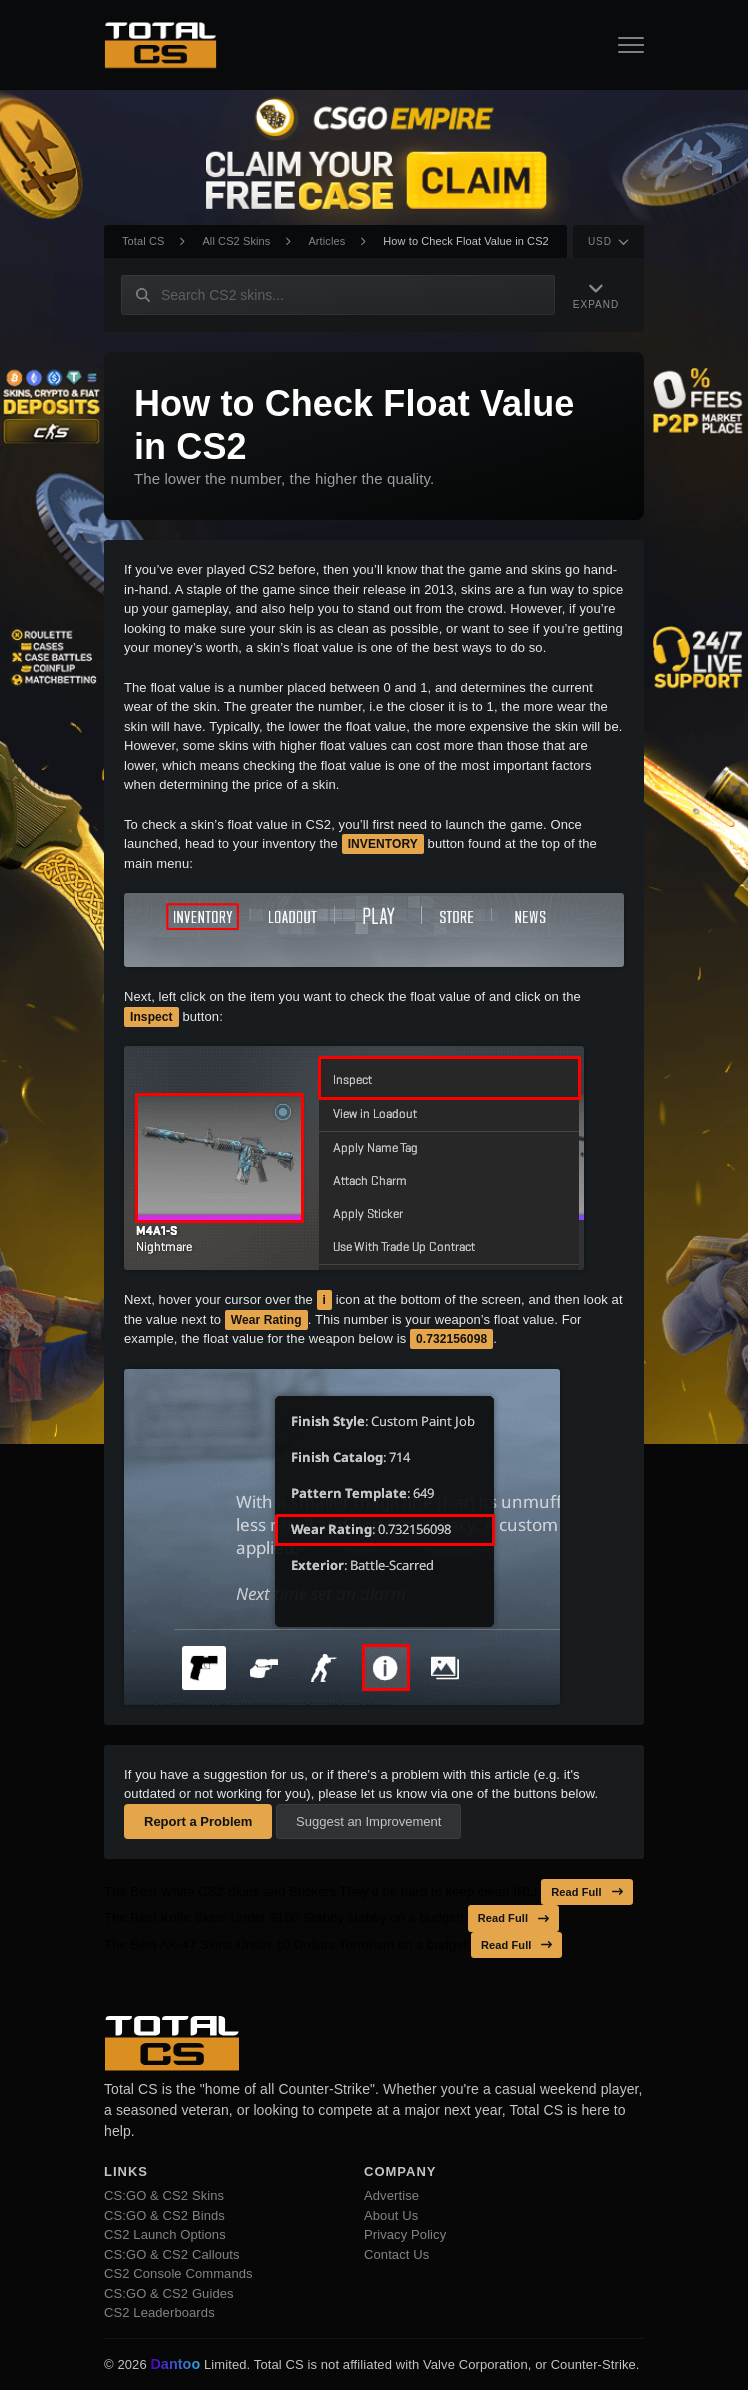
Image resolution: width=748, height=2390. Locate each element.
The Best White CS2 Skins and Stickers (220, 1891)
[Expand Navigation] (596, 294)
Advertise (391, 2195)
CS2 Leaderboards (159, 2312)
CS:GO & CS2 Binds (164, 2215)
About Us (391, 2215)
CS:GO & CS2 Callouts (172, 2254)
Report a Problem (198, 1821)
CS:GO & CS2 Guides (169, 2293)
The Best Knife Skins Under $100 (201, 1917)
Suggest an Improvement (368, 1821)
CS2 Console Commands (178, 2273)
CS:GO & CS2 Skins (164, 2195)
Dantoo (176, 2365)
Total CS (143, 241)
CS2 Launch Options (165, 2234)
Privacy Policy (405, 2234)
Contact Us (396, 2254)
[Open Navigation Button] (631, 45)
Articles (326, 241)
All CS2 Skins (236, 241)
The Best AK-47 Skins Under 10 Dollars (219, 1944)
